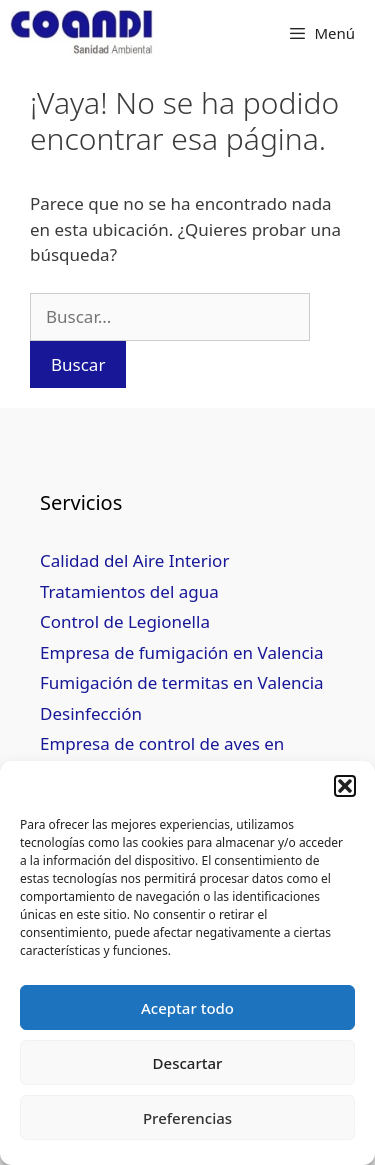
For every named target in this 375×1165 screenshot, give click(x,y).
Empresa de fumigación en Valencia (182, 652)
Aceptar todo (187, 1008)
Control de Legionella (125, 621)
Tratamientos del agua (129, 591)
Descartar (188, 1063)
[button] (345, 786)
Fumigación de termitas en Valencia (182, 682)
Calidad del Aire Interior (134, 560)
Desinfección (91, 713)
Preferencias (187, 1118)
